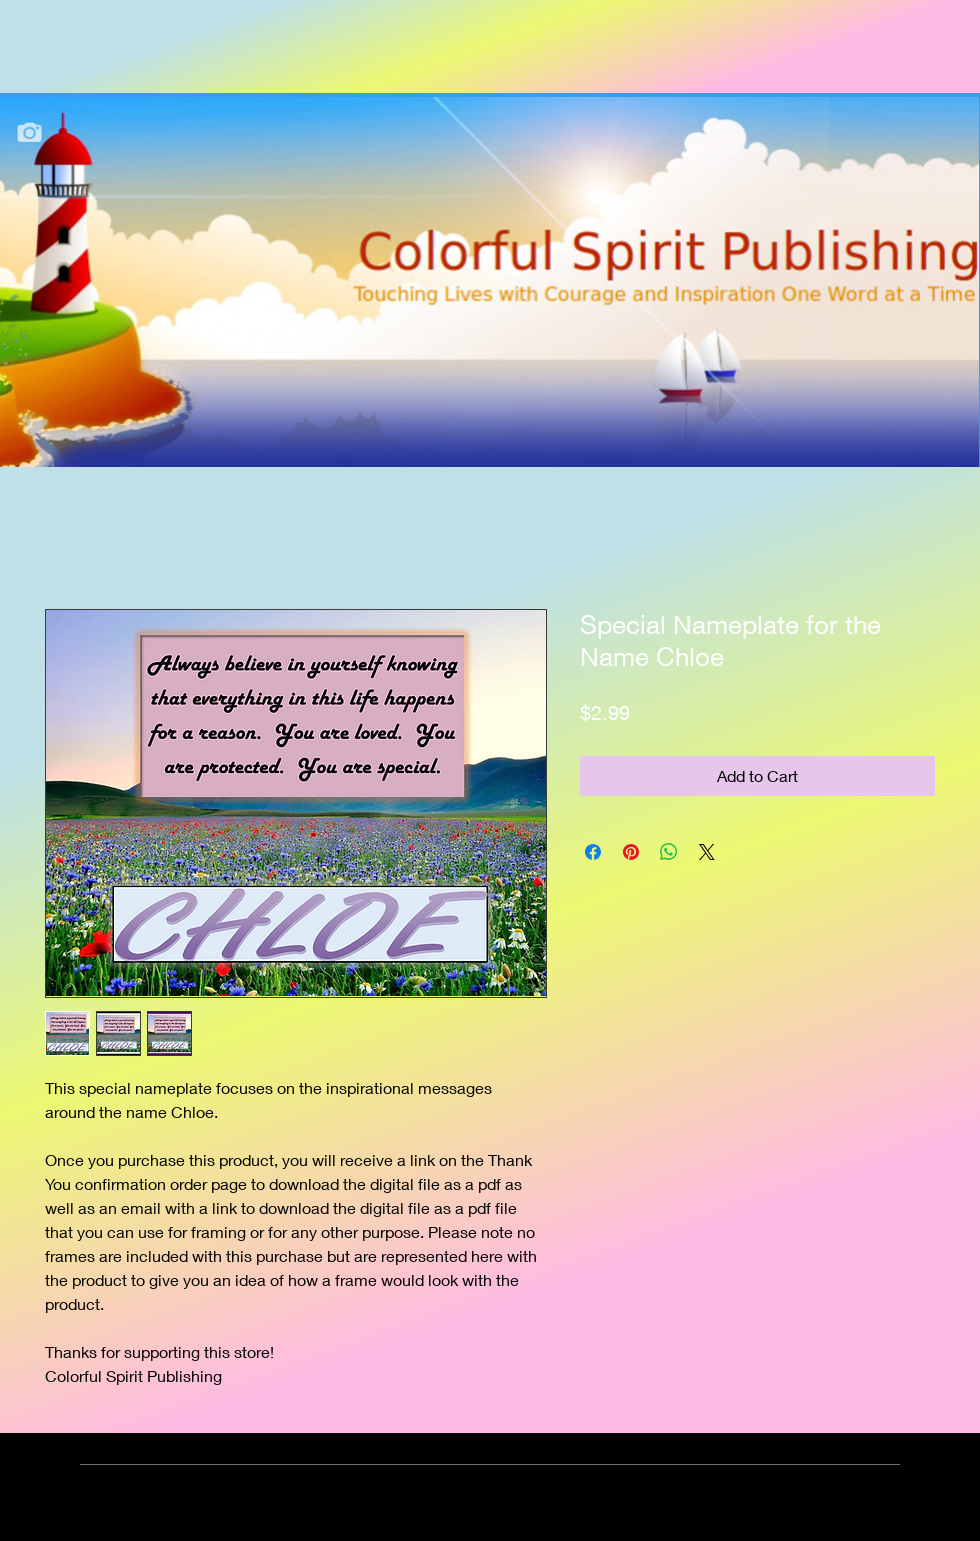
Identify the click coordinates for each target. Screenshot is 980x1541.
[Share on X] (707, 852)
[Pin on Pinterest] (631, 852)
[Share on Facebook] (593, 852)
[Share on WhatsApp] (669, 852)
